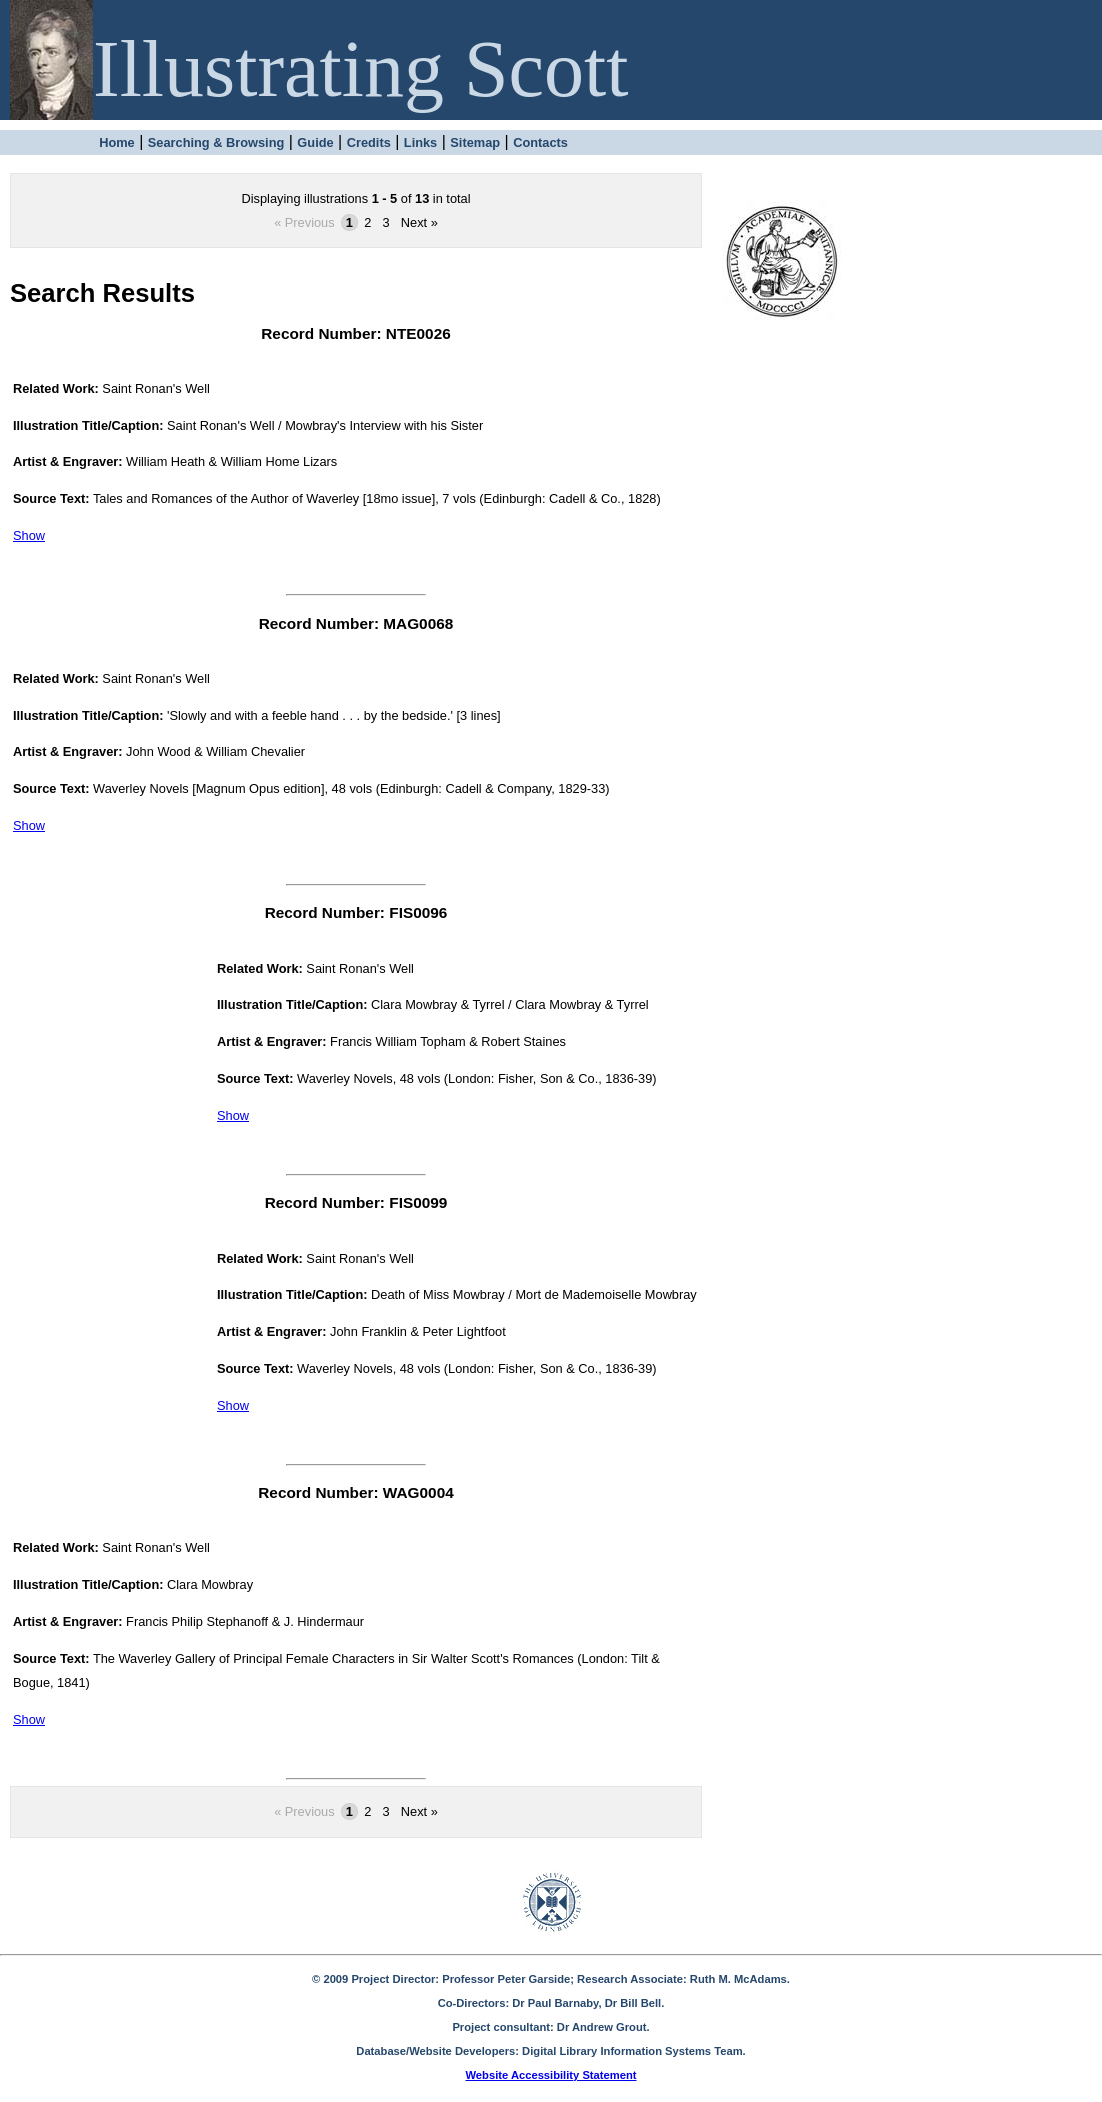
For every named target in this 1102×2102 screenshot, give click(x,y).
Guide (315, 142)
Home (117, 142)
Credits (369, 142)
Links (420, 142)
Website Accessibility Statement (551, 2075)
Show (29, 535)
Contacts (540, 142)
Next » (419, 222)
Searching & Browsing (216, 142)
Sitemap (475, 142)
